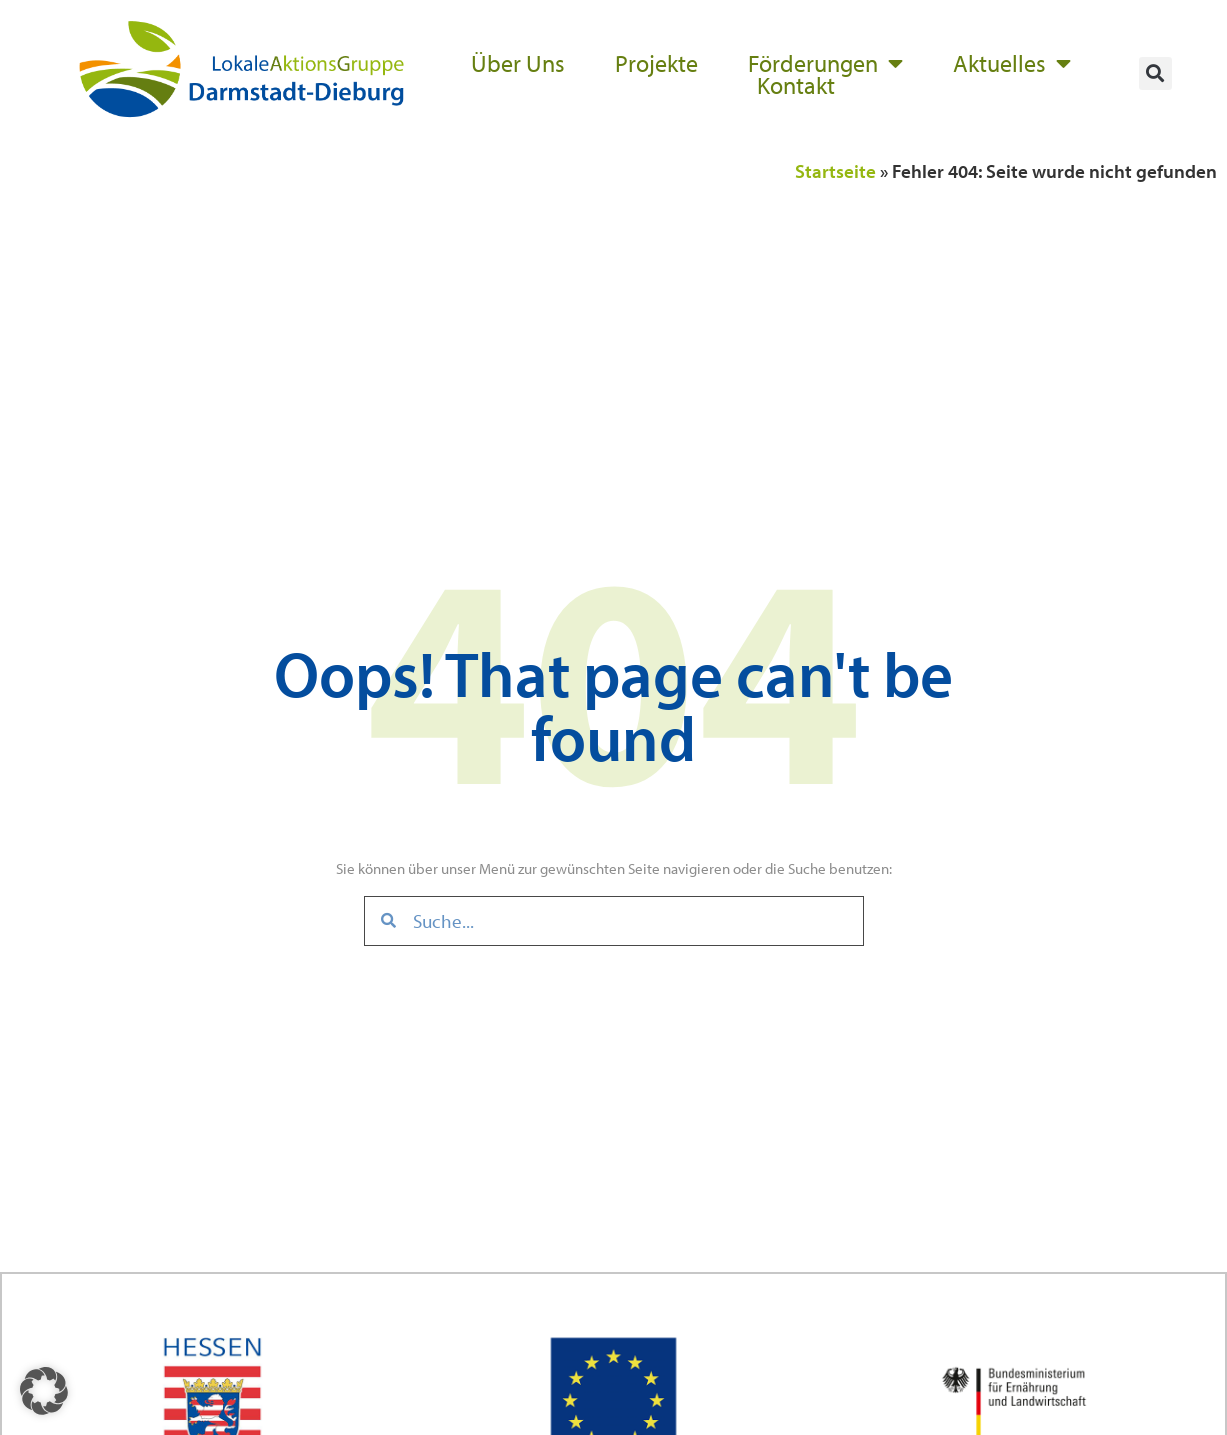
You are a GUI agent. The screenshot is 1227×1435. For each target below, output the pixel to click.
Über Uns (518, 63)
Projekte (656, 63)
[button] (1155, 73)
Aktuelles (1012, 63)
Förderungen (825, 63)
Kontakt (796, 85)
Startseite (835, 171)
